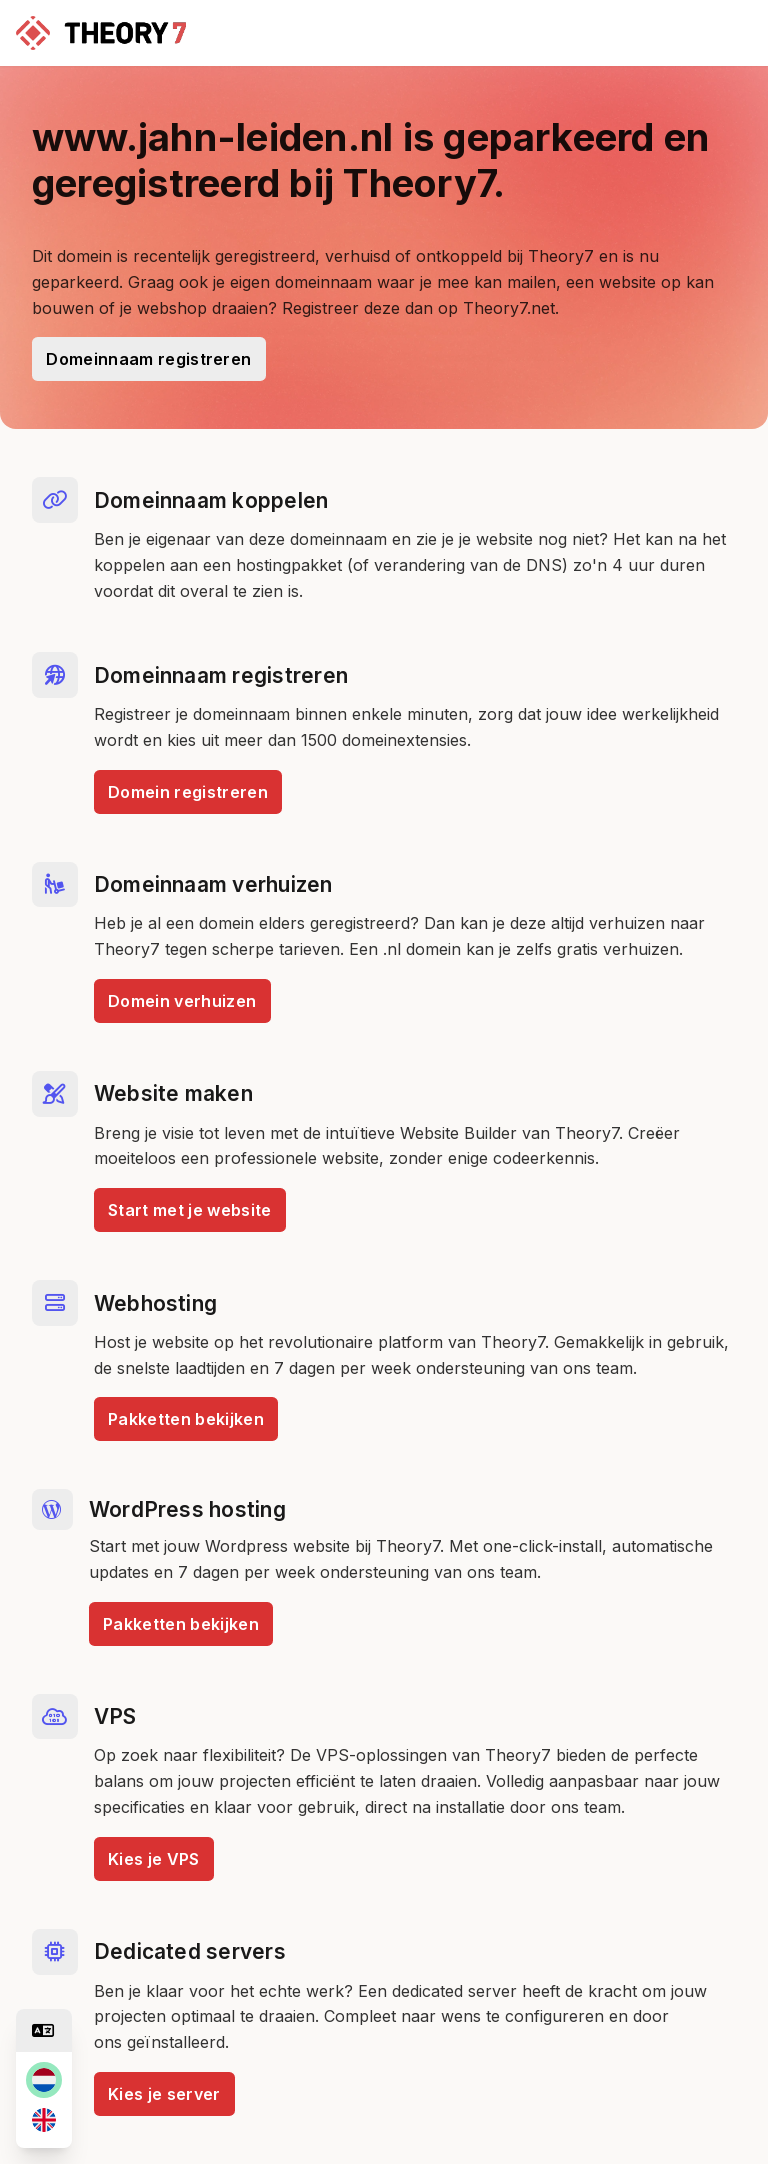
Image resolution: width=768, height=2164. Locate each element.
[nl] (44, 2080)
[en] (44, 2120)
